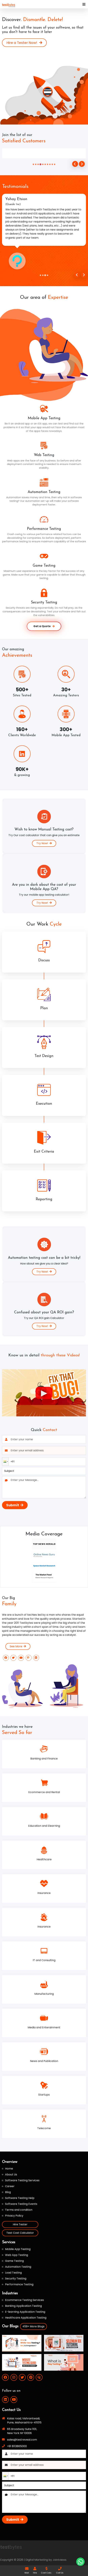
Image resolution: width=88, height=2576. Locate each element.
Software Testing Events (21, 2204)
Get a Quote (44, 626)
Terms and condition (18, 2210)
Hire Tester (20, 2224)
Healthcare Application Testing (25, 2318)
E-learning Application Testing (25, 2312)
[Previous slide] (75, 164)
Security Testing (15, 2278)
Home (9, 2169)
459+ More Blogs (33, 2326)
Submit (14, 1505)
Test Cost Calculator (20, 2233)
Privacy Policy (14, 2216)
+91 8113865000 (17, 2446)
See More (18, 1646)
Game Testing (14, 2261)
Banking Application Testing (23, 2306)
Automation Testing (18, 2267)
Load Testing (13, 2273)
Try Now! (44, 843)
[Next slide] (82, 164)
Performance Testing (19, 2284)
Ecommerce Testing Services (24, 2300)
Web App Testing (16, 2255)
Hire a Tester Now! (24, 42)
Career (9, 2186)
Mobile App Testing (18, 2249)
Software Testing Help (19, 2198)
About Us (11, 2174)
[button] (5, 1462)
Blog (8, 2192)
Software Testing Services (22, 2180)
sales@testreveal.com (22, 2440)
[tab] (33, 164)
